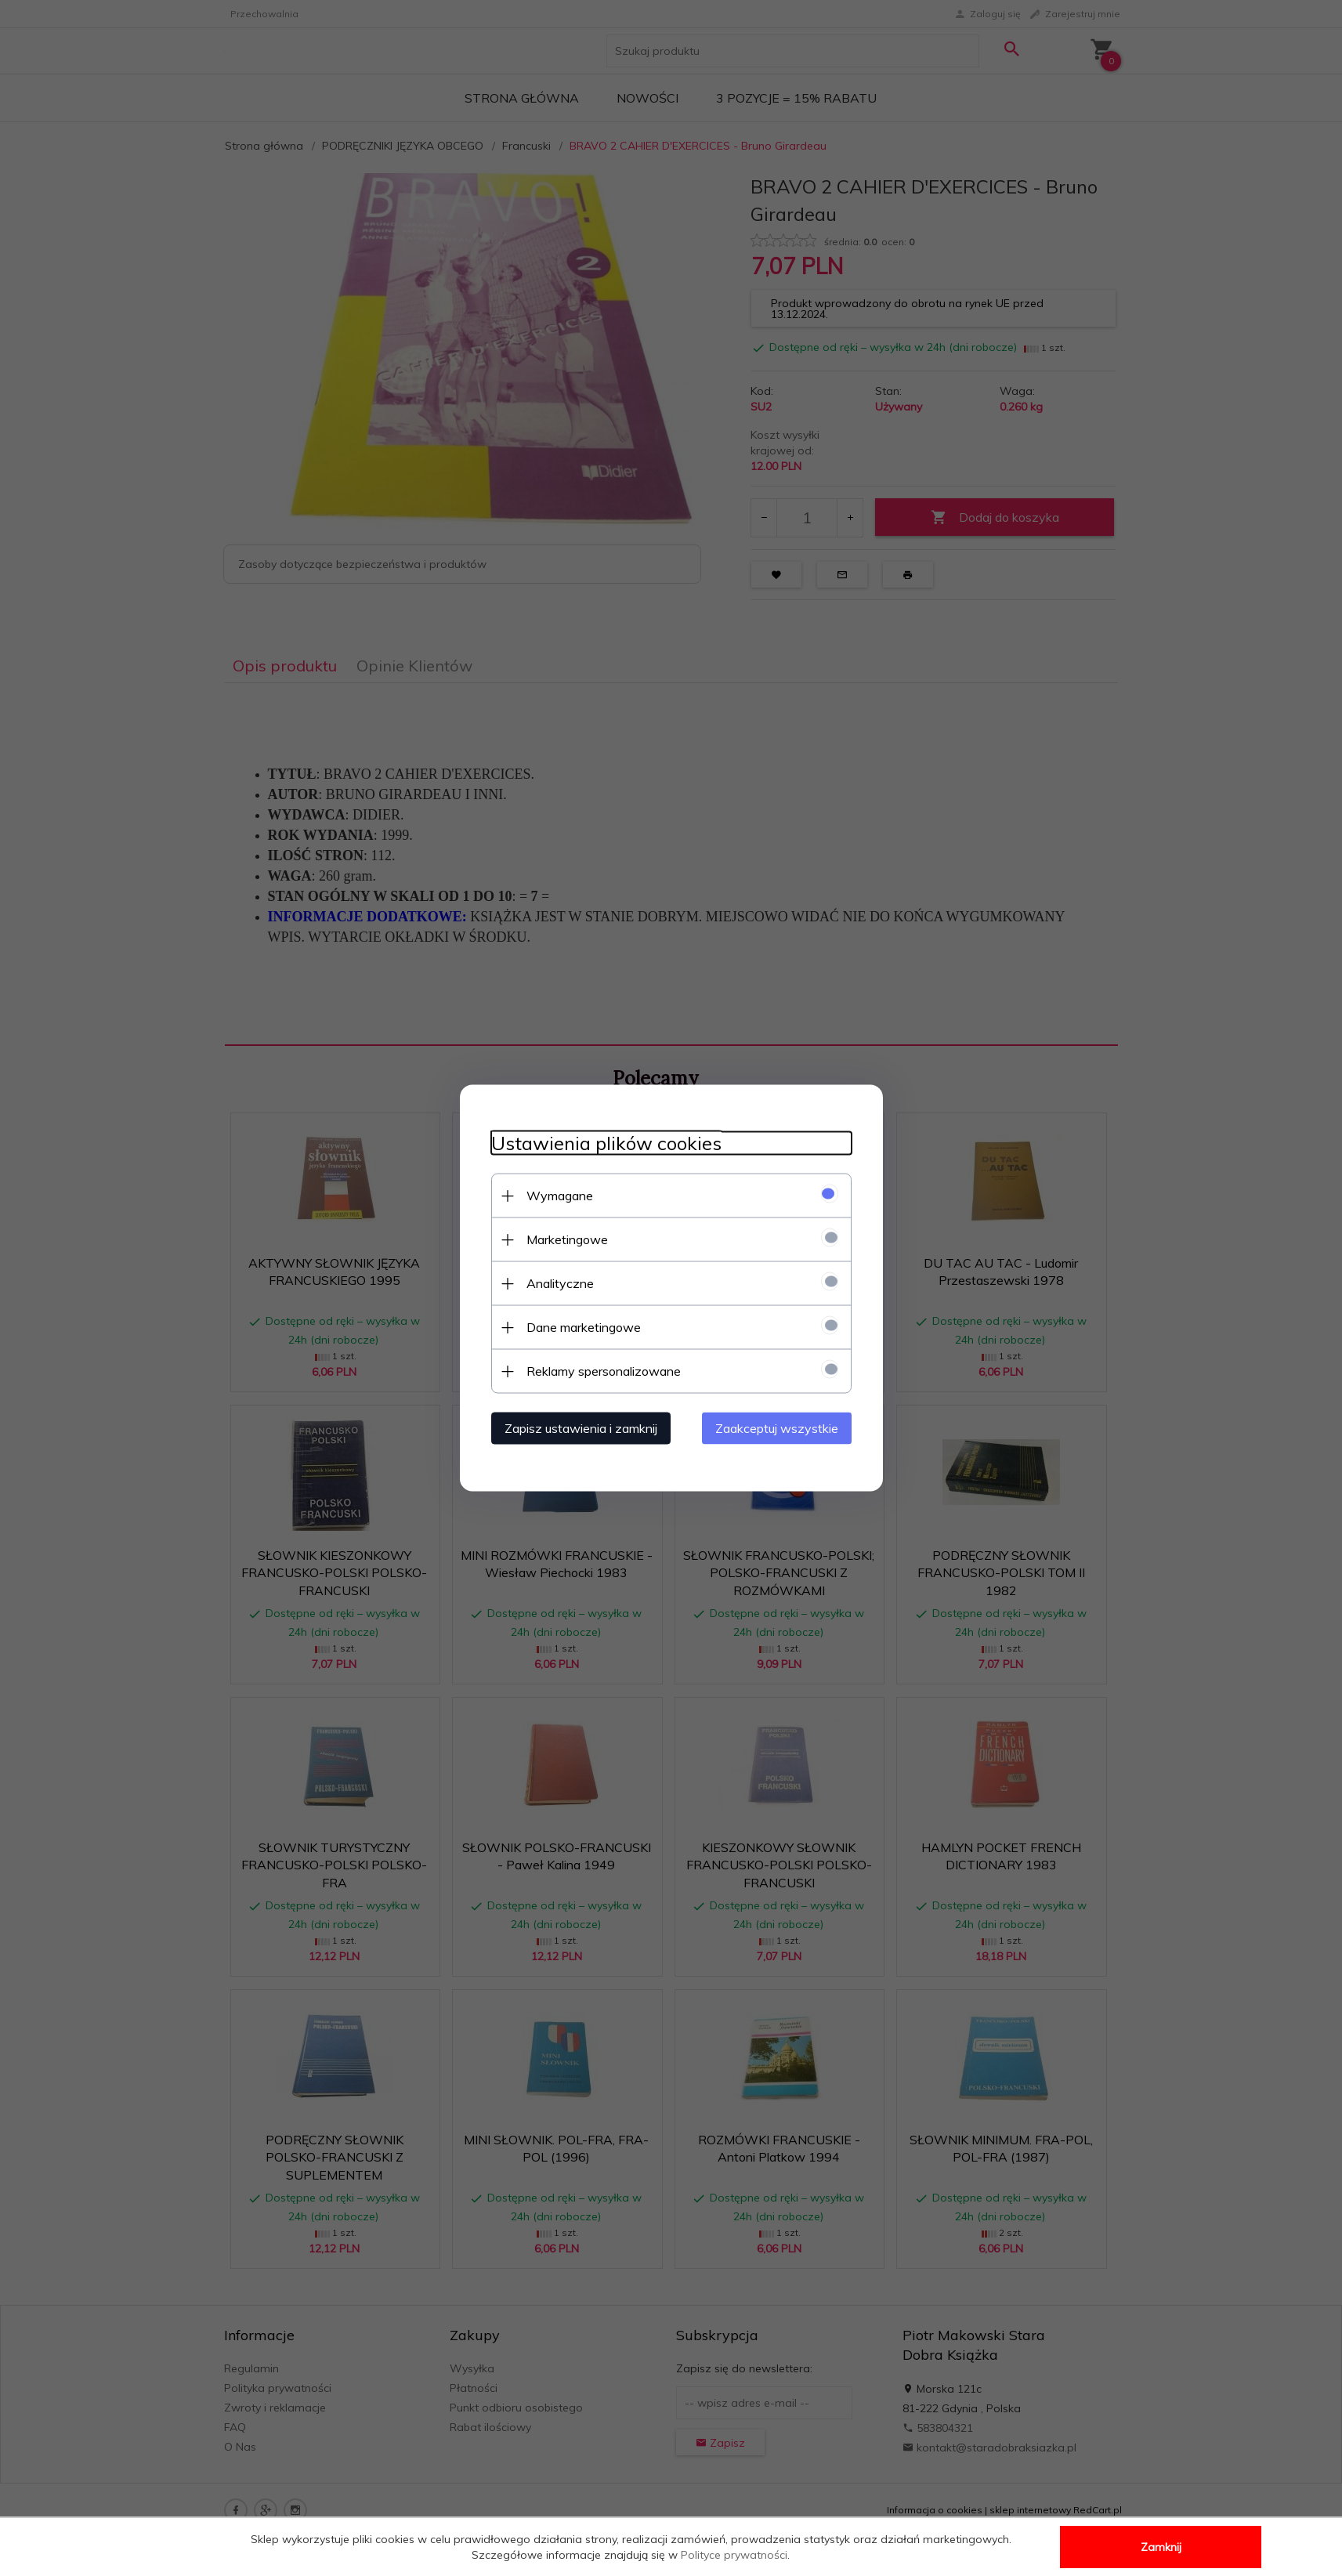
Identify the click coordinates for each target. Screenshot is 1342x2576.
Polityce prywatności (734, 2555)
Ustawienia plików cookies (606, 1143)
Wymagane (559, 1195)
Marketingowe (567, 1239)
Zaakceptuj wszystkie (776, 1428)
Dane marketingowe (583, 1327)
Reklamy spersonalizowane (603, 1371)
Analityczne (560, 1283)
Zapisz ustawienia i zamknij (581, 1428)
